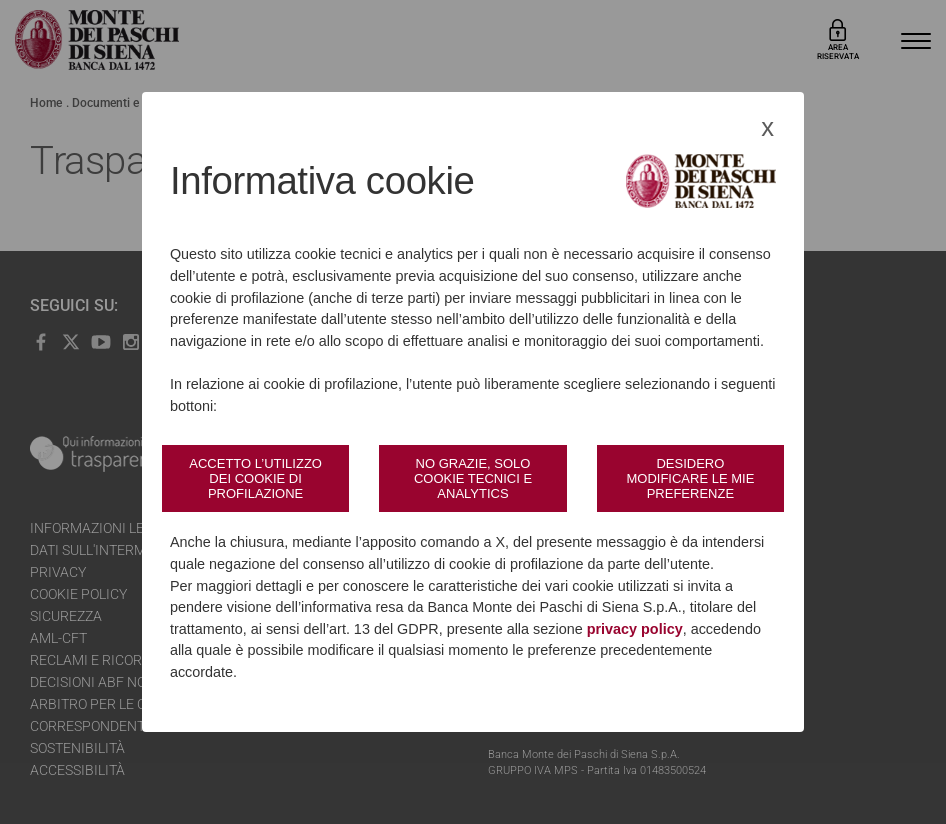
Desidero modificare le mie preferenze (690, 478)
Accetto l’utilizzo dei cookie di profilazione (255, 478)
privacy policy (635, 629)
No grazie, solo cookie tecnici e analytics (473, 478)
